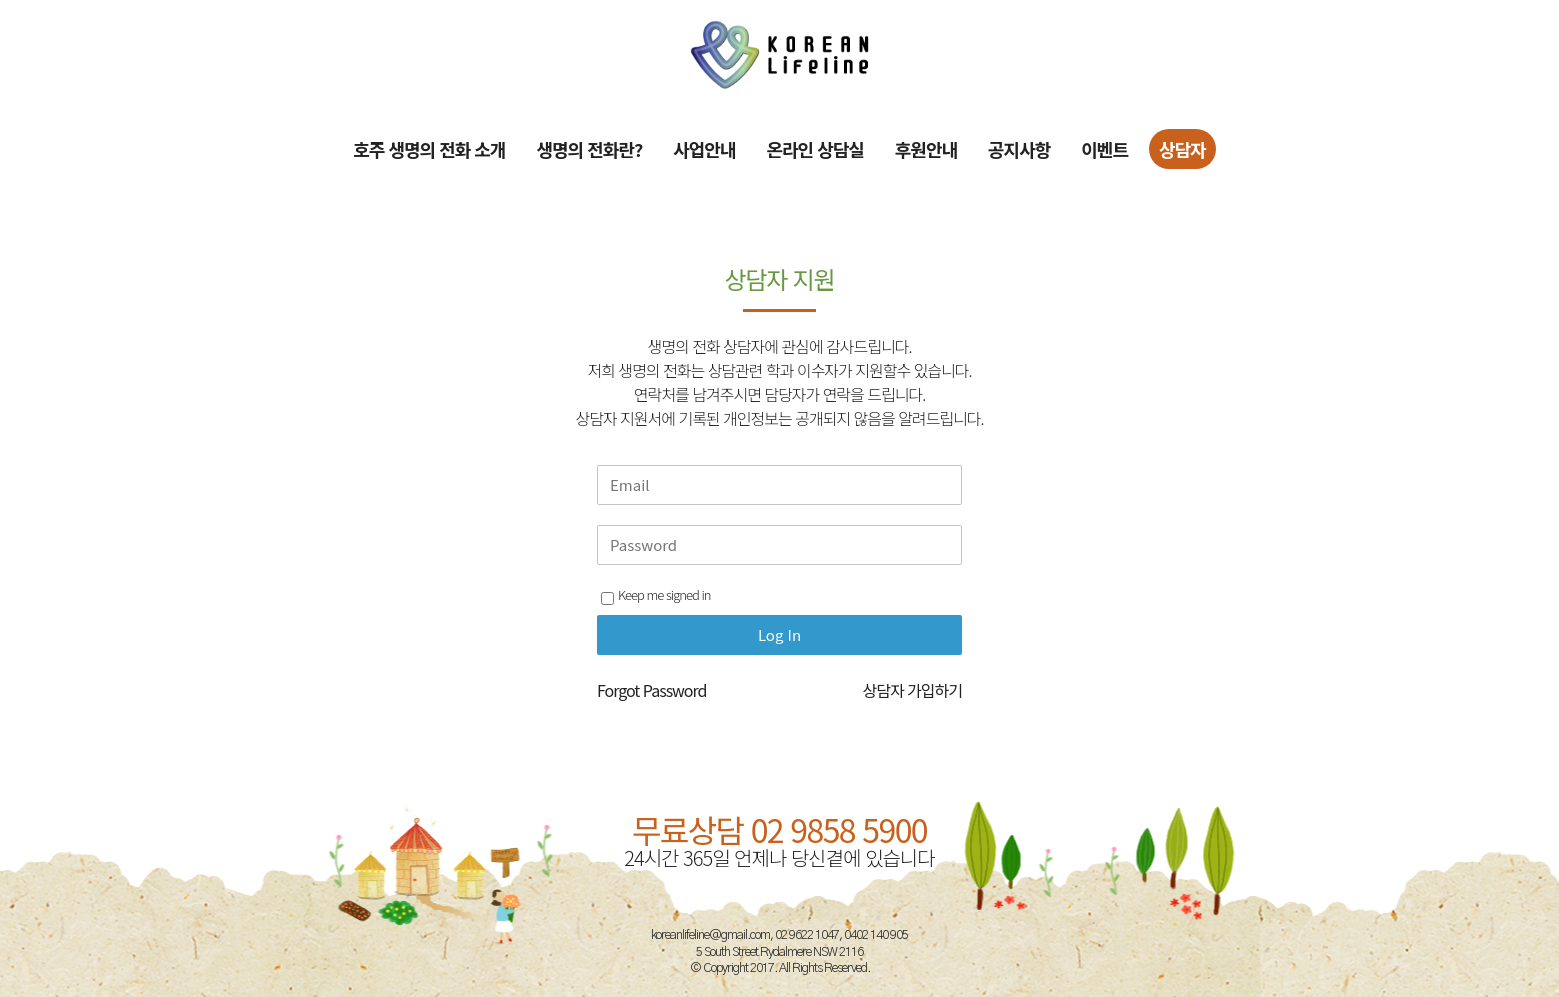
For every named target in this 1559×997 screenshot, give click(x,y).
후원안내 (926, 149)
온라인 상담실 (814, 149)
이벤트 (1104, 149)
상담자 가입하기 (912, 690)
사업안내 (704, 149)
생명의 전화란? (589, 149)
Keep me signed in (655, 595)
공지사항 (1019, 149)
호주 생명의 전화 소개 (429, 149)
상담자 (1182, 149)
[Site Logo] (780, 54)
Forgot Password (651, 690)
